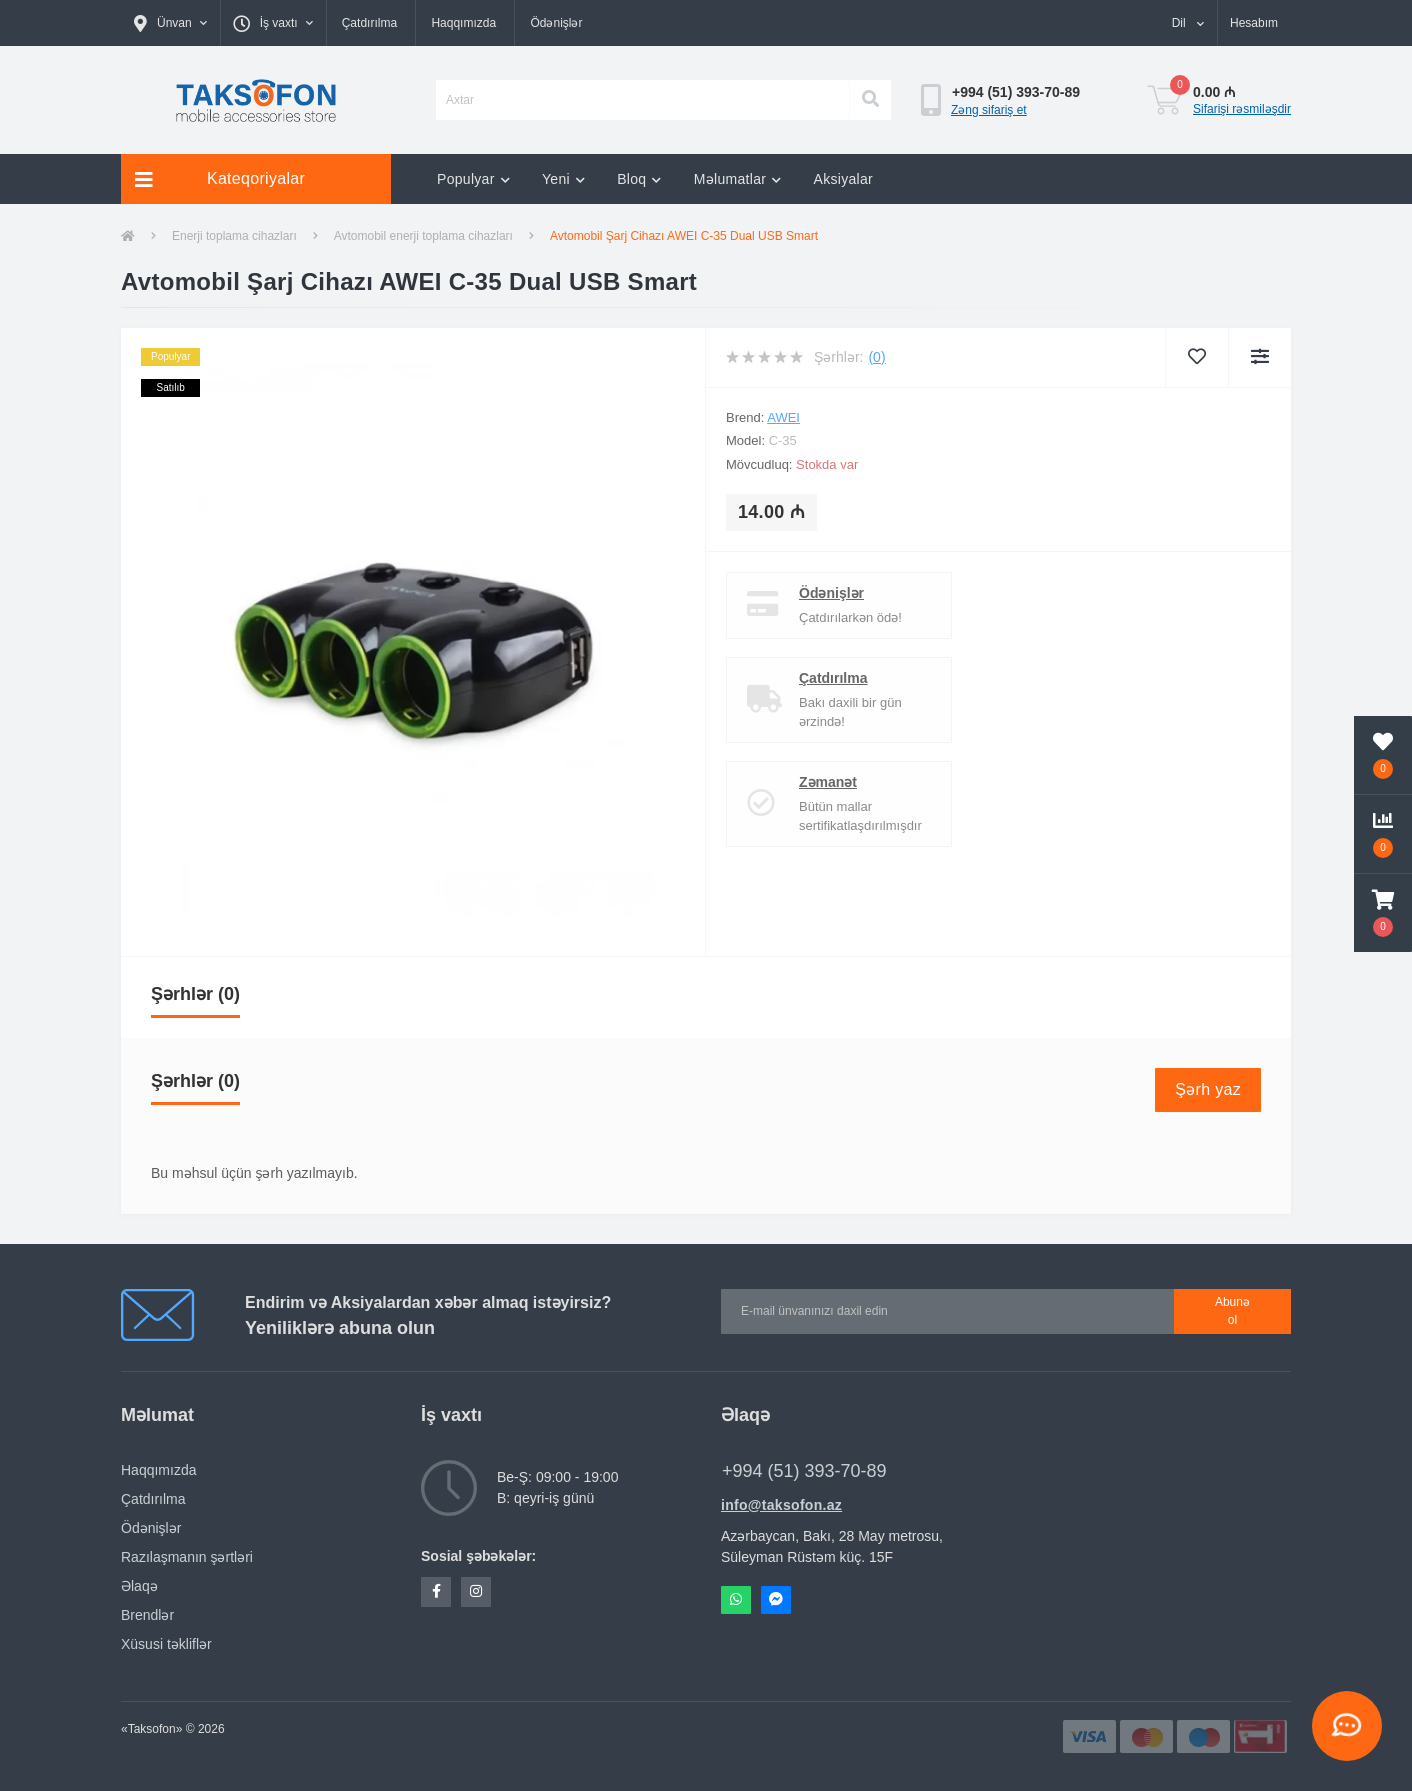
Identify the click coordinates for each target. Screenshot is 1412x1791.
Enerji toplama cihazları (234, 236)
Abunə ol (1232, 1311)
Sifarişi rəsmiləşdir (1242, 109)
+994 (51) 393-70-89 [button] (804, 1471)
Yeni (563, 179)
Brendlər (147, 1615)
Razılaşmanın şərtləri (187, 1557)
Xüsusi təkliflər (166, 1644)
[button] (170, 23)
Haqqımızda (463, 23)
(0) (876, 357)
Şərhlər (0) (195, 994)
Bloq (639, 179)
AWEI (783, 417)
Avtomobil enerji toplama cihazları (423, 236)
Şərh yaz (1208, 1089)
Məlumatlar (738, 179)
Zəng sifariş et (989, 110)
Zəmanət (828, 782)
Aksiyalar (844, 179)
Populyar (473, 179)
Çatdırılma (369, 23)
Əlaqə (139, 1586)
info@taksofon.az (781, 1505)
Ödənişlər (556, 23)
